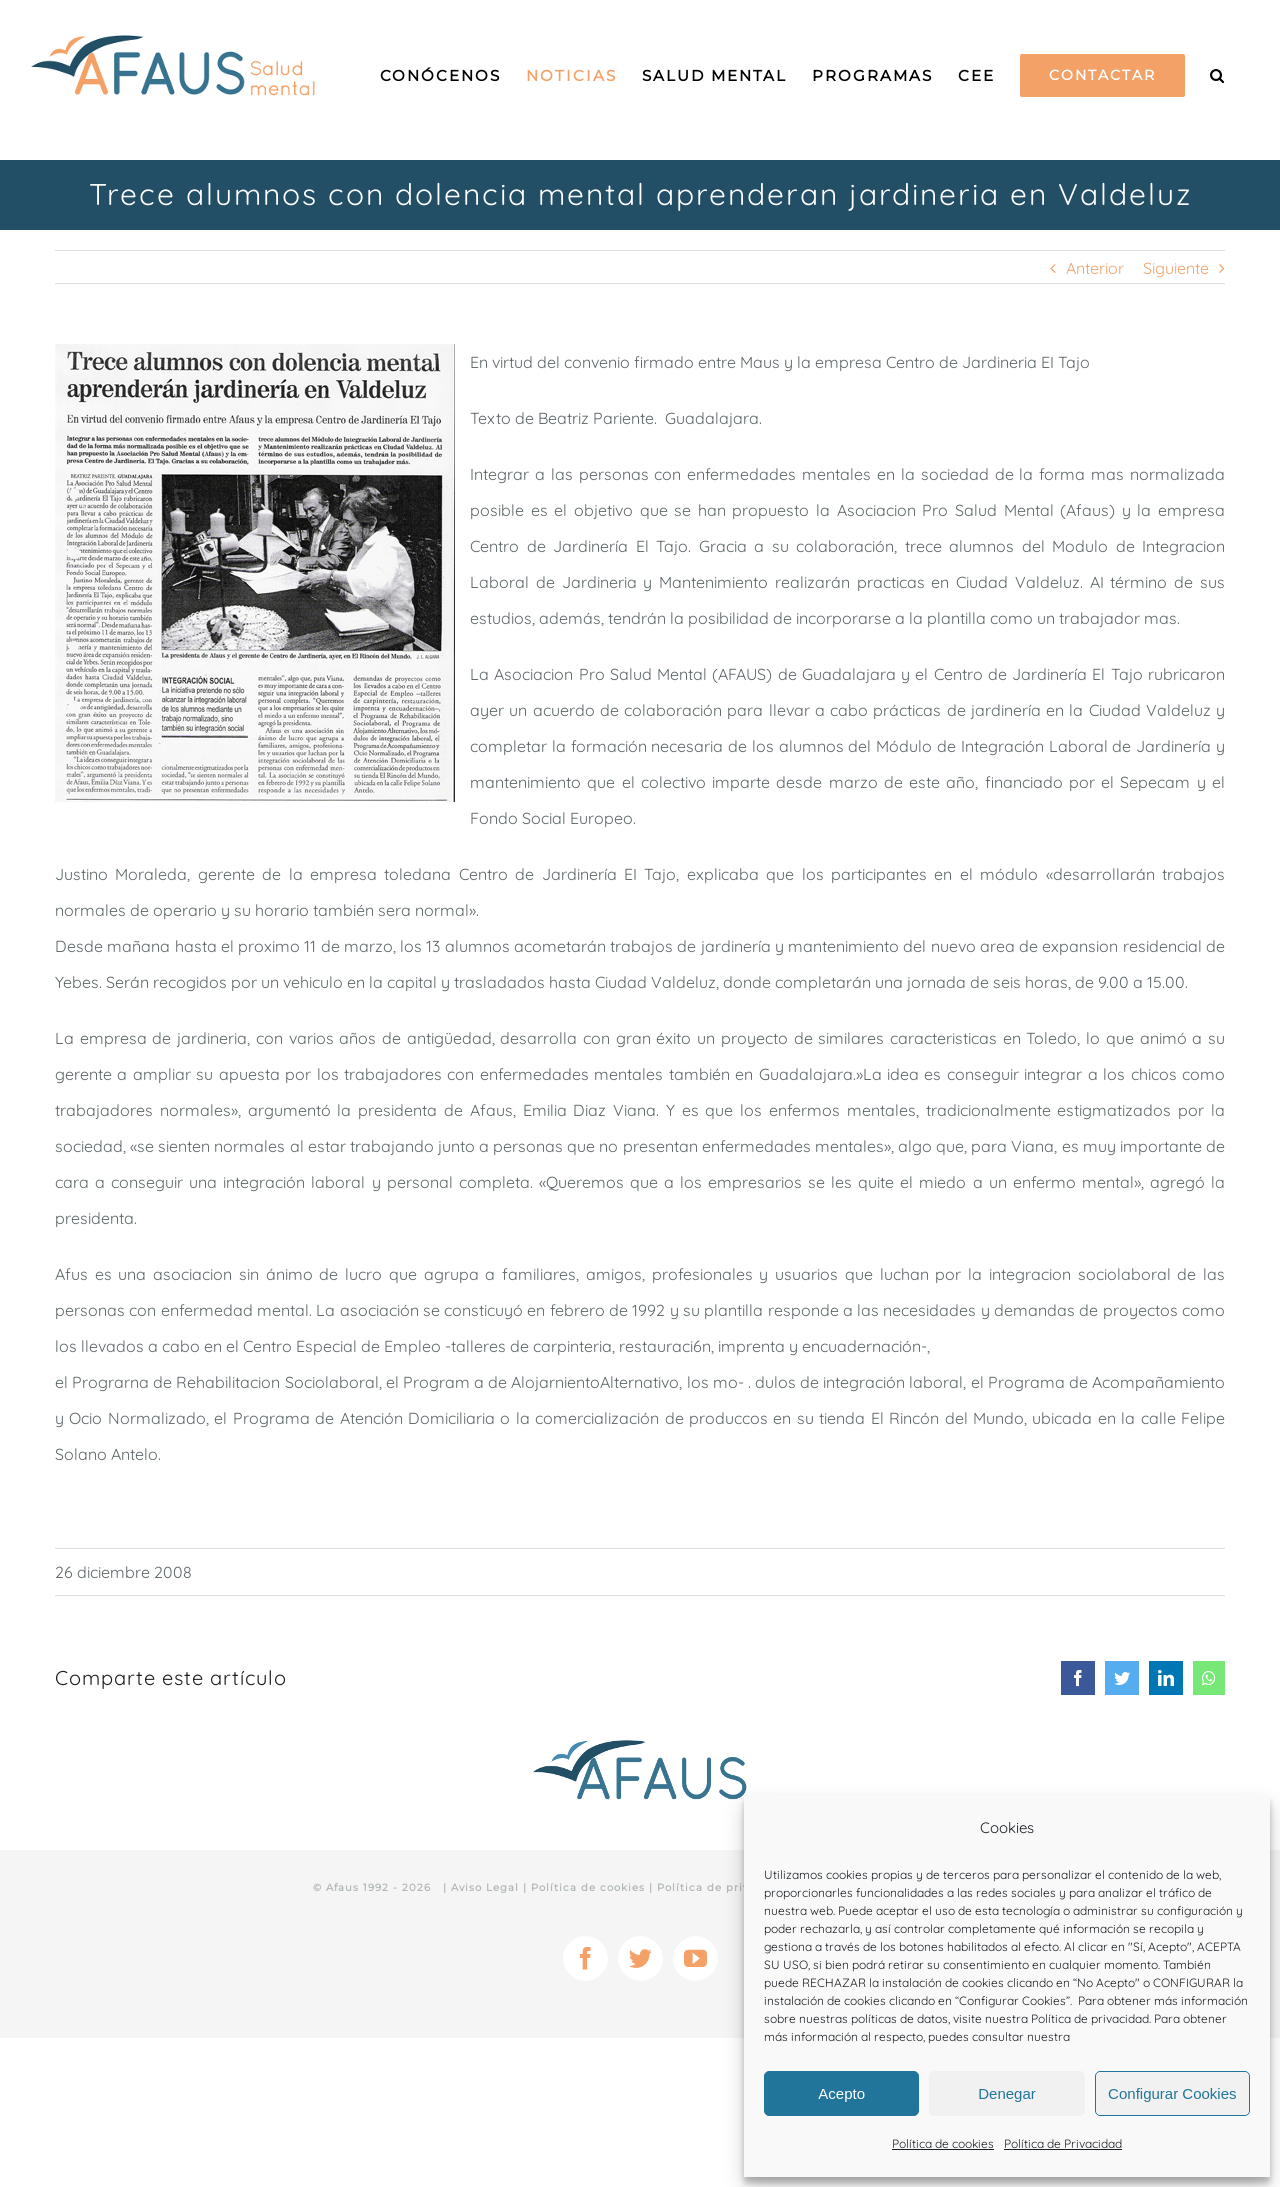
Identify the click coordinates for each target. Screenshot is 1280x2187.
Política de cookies (943, 2143)
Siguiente (1176, 268)
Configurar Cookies (1172, 2093)
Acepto (841, 2093)
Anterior (1095, 268)
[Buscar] (1217, 75)
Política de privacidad (1090, 2018)
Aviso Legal (485, 1887)
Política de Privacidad (1063, 2143)
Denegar (1007, 2093)
